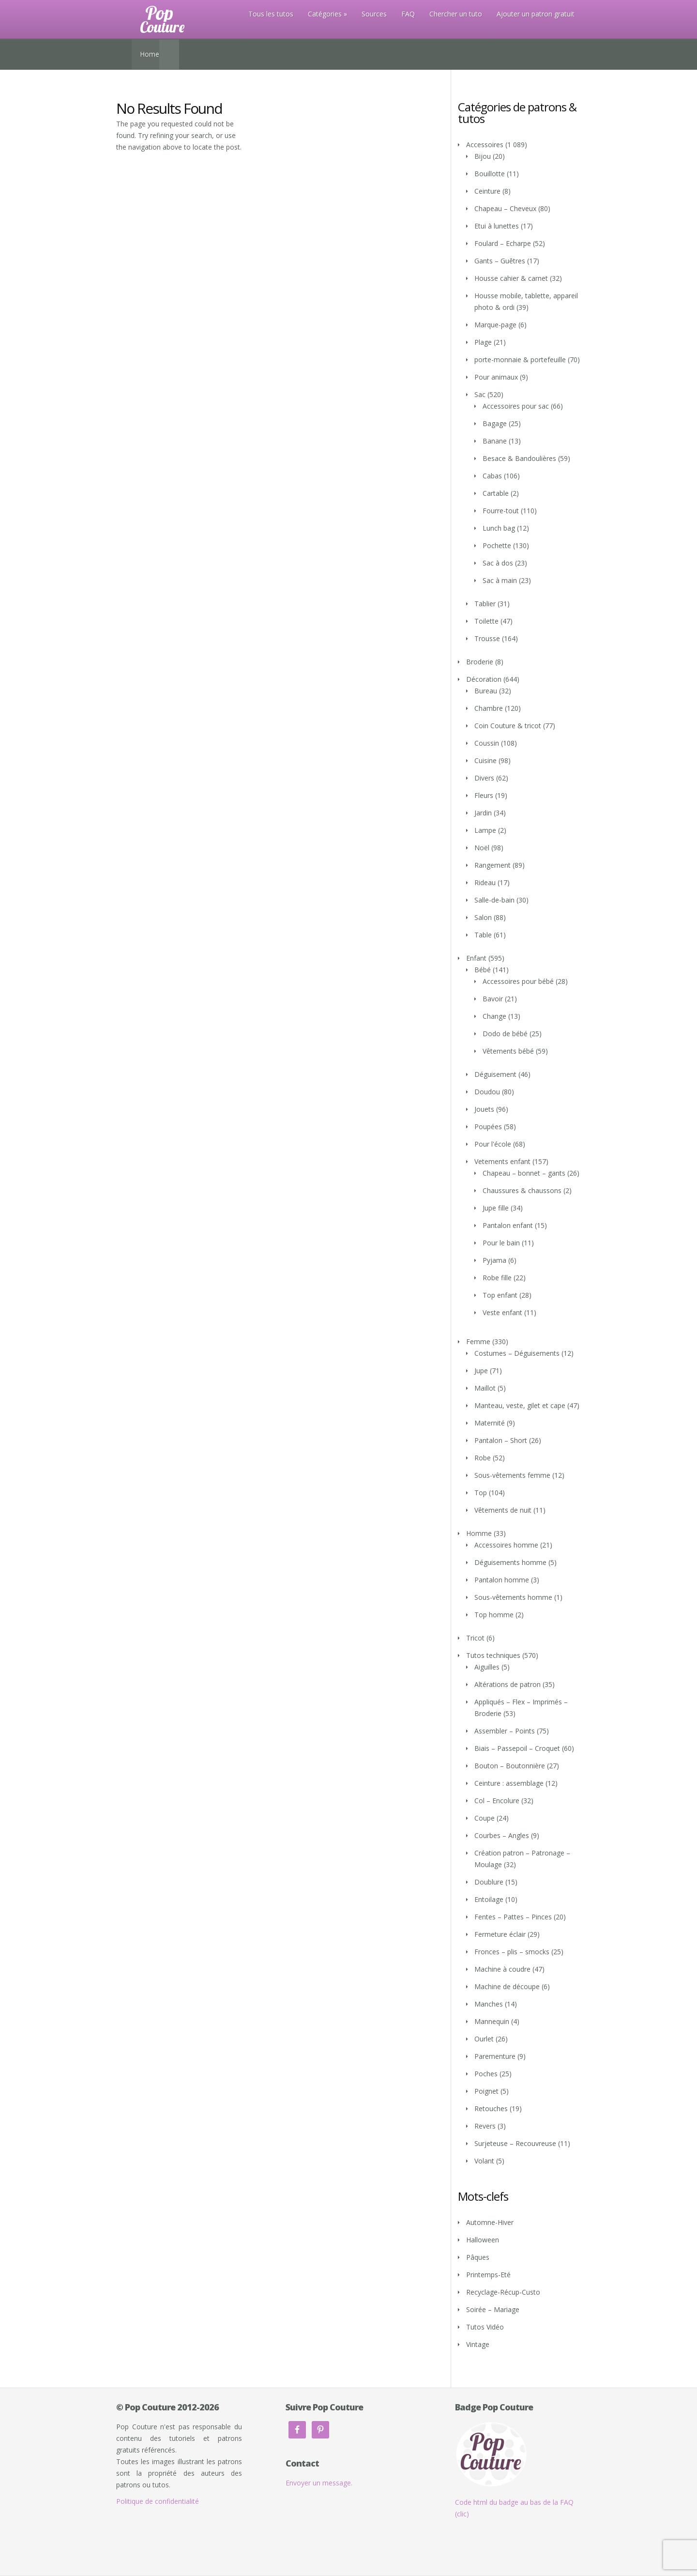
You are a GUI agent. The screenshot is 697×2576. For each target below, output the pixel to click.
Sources (374, 13)
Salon (483, 917)
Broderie (479, 661)
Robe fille (497, 1277)
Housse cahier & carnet (511, 278)
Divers (484, 777)
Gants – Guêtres (499, 260)
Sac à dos (498, 562)
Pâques (477, 2257)
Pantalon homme (501, 1579)
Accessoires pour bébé (518, 981)
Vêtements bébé (508, 1051)
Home (149, 54)
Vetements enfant (502, 1161)
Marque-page (495, 324)
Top (480, 1492)
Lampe (485, 830)
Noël (481, 847)
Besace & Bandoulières (519, 458)
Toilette (486, 621)
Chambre (488, 708)
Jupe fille (496, 1207)
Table (483, 934)
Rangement (492, 865)
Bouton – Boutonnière (509, 1765)
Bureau (485, 690)
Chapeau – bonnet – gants (524, 1173)
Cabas (492, 475)
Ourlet (484, 2038)
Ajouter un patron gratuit (536, 13)
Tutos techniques (493, 1655)
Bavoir (493, 998)
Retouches (491, 2108)
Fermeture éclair (500, 1934)
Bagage (495, 423)
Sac (479, 394)
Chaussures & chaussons (522, 1190)
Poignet (486, 2091)
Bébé (482, 969)
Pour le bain (501, 1242)
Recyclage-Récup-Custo (503, 2292)
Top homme (494, 1614)
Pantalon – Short (500, 1440)
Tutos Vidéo (485, 2326)
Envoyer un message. (319, 2482)
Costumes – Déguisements (517, 1353)
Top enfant (500, 1295)
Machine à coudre (502, 1969)
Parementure (494, 2056)
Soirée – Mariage (492, 2309)
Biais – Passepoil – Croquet (517, 1748)
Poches (486, 2073)
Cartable (496, 493)
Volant (484, 2160)
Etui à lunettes (496, 225)
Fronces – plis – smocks (511, 1951)
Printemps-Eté (488, 2274)
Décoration (483, 679)
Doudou (487, 1091)
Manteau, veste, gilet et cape (519, 1405)
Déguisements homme (510, 1562)
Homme (479, 1533)
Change (494, 1016)
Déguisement (495, 1074)
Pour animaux (496, 377)
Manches (488, 2004)
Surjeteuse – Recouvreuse (515, 2143)
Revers (485, 2126)
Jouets (484, 1109)
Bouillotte (489, 173)
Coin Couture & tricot (507, 725)
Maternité (489, 1422)
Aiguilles (487, 1666)
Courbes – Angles (501, 1835)
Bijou (482, 156)
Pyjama (494, 1260)
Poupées (488, 1126)
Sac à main (500, 580)
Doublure (488, 1881)
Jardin (483, 812)
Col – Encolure (496, 1800)
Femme (478, 1341)
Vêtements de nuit (502, 1510)
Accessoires (484, 144)
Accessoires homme (506, 1544)
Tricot (475, 1637)
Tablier (485, 603)
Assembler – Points (504, 1730)
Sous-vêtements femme (512, 1475)
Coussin (486, 743)
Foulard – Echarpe (502, 243)
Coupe (484, 1818)
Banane (495, 440)
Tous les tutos (270, 13)
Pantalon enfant (508, 1225)
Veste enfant (502, 1312)
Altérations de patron (507, 1684)
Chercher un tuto (455, 13)
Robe (482, 1457)
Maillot (485, 1388)
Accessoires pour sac (516, 406)
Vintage (477, 2344)
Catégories (325, 13)
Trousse (487, 638)
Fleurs (483, 795)
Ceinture (487, 191)
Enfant (476, 958)
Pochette (497, 545)
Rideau (485, 882)
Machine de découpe (507, 1986)
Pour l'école (492, 1144)
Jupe (481, 1370)
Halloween (482, 2239)
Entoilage (488, 1899)
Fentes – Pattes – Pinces (513, 1916)
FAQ (408, 13)
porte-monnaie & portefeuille (520, 359)
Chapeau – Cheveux (505, 208)
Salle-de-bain (494, 900)
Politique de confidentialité (157, 2501)
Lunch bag (499, 528)
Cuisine (485, 760)
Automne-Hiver (490, 2222)
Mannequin (491, 2021)
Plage (483, 342)
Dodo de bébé (505, 1033)
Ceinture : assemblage (509, 1783)
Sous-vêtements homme (513, 1597)
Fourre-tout (501, 510)
